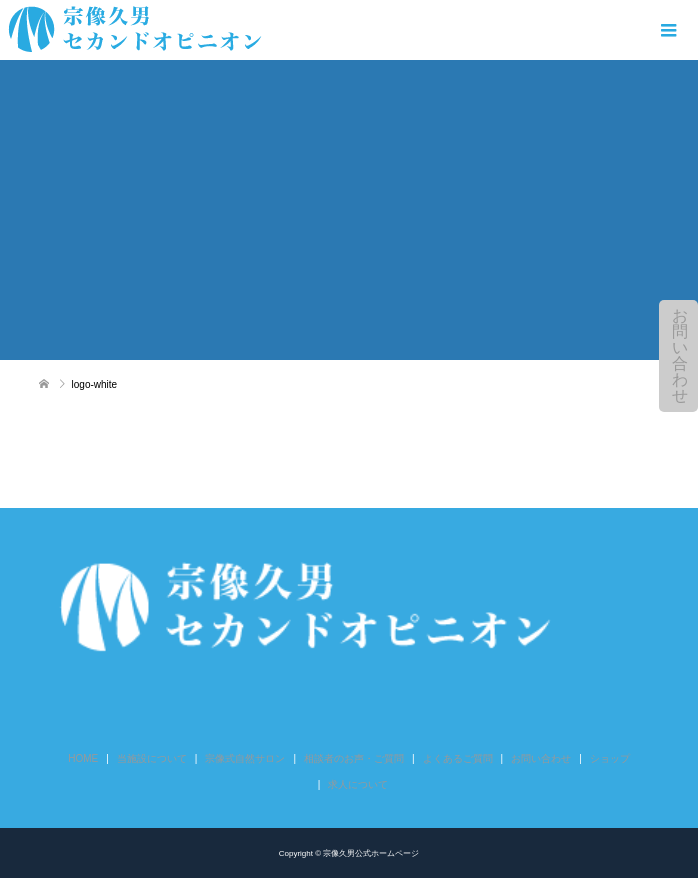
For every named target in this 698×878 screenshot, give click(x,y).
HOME (83, 758)
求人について (358, 784)
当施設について (152, 758)
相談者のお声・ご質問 (354, 758)
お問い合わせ (680, 355)
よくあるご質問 (458, 758)
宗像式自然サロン (245, 758)
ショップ (610, 758)
